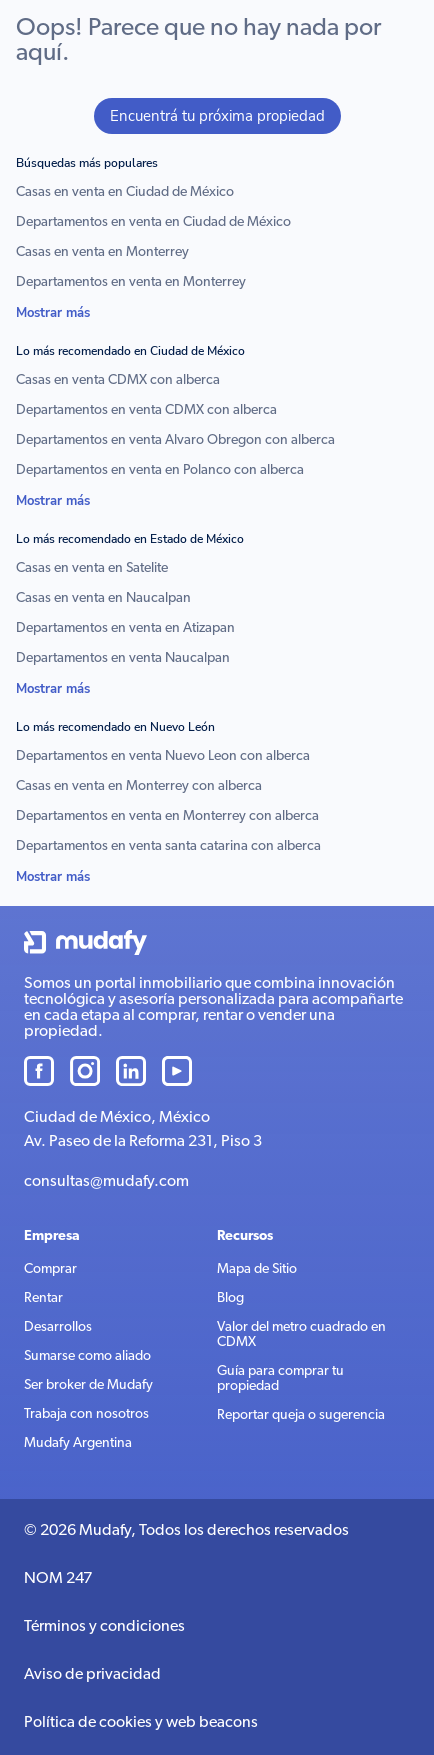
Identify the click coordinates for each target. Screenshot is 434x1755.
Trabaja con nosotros (86, 1414)
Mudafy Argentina (78, 1443)
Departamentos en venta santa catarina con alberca (168, 846)
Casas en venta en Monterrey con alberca (139, 786)
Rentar (43, 1298)
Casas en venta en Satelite (92, 568)
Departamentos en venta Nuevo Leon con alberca (163, 756)
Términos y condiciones (104, 1627)
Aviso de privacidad (92, 1675)
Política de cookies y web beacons (141, 1723)
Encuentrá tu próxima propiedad (217, 116)
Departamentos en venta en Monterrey (131, 282)
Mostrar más (53, 313)
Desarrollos (58, 1327)
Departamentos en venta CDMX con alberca (146, 410)
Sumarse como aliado (87, 1356)
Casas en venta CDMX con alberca (118, 380)
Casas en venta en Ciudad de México (125, 192)
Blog (230, 1298)
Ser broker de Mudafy (88, 1385)
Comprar (50, 1269)
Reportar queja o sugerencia (301, 1415)
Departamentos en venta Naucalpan (123, 658)
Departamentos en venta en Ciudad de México (153, 222)
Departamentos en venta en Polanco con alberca (160, 470)
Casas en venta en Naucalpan (103, 598)
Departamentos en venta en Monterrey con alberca (167, 816)
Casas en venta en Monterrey (102, 252)
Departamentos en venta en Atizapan (125, 628)
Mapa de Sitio (257, 1269)
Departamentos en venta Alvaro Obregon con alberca (175, 440)
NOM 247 (58, 1579)
